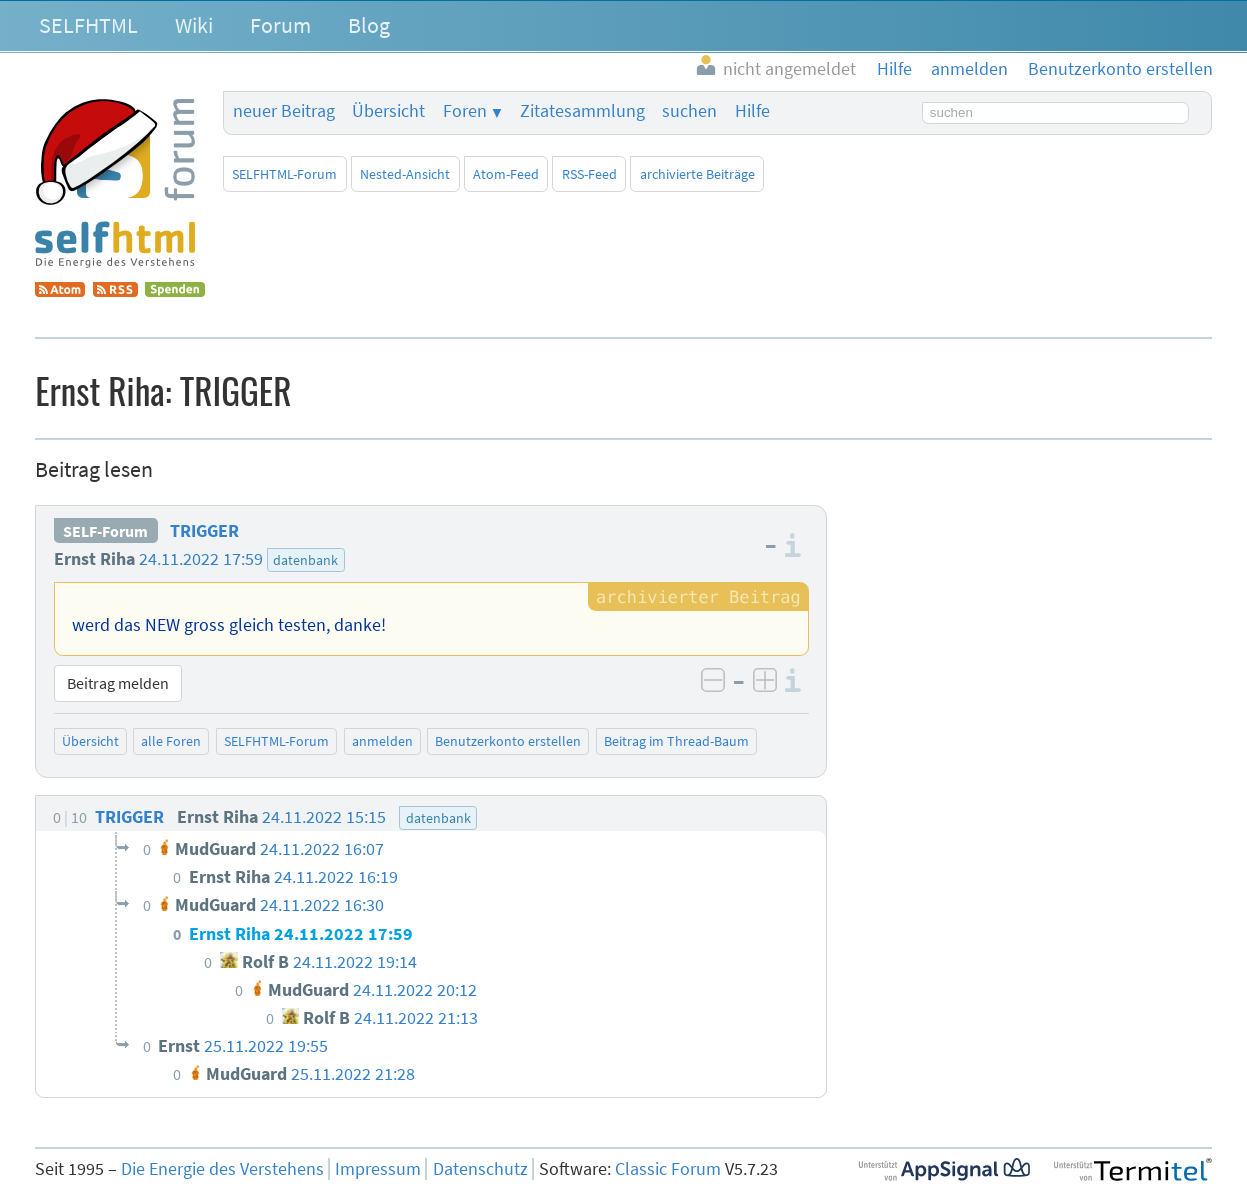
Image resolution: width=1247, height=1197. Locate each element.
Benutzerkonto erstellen (508, 741)
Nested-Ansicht (405, 174)
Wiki (194, 25)
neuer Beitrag (284, 111)
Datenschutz (480, 1169)
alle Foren (171, 741)
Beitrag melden (118, 683)
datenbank (305, 560)
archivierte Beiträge (697, 174)
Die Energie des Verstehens (222, 1169)
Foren (465, 111)
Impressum (378, 1169)
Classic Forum (668, 1169)
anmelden (382, 741)
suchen (689, 111)
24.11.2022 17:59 (201, 559)
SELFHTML (88, 25)
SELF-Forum (105, 531)
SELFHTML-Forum (284, 174)
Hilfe (752, 111)
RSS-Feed (589, 174)
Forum (280, 25)
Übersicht (388, 111)
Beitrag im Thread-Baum (676, 741)
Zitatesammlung (582, 111)
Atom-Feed (506, 174)
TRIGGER (204, 531)
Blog (369, 25)
